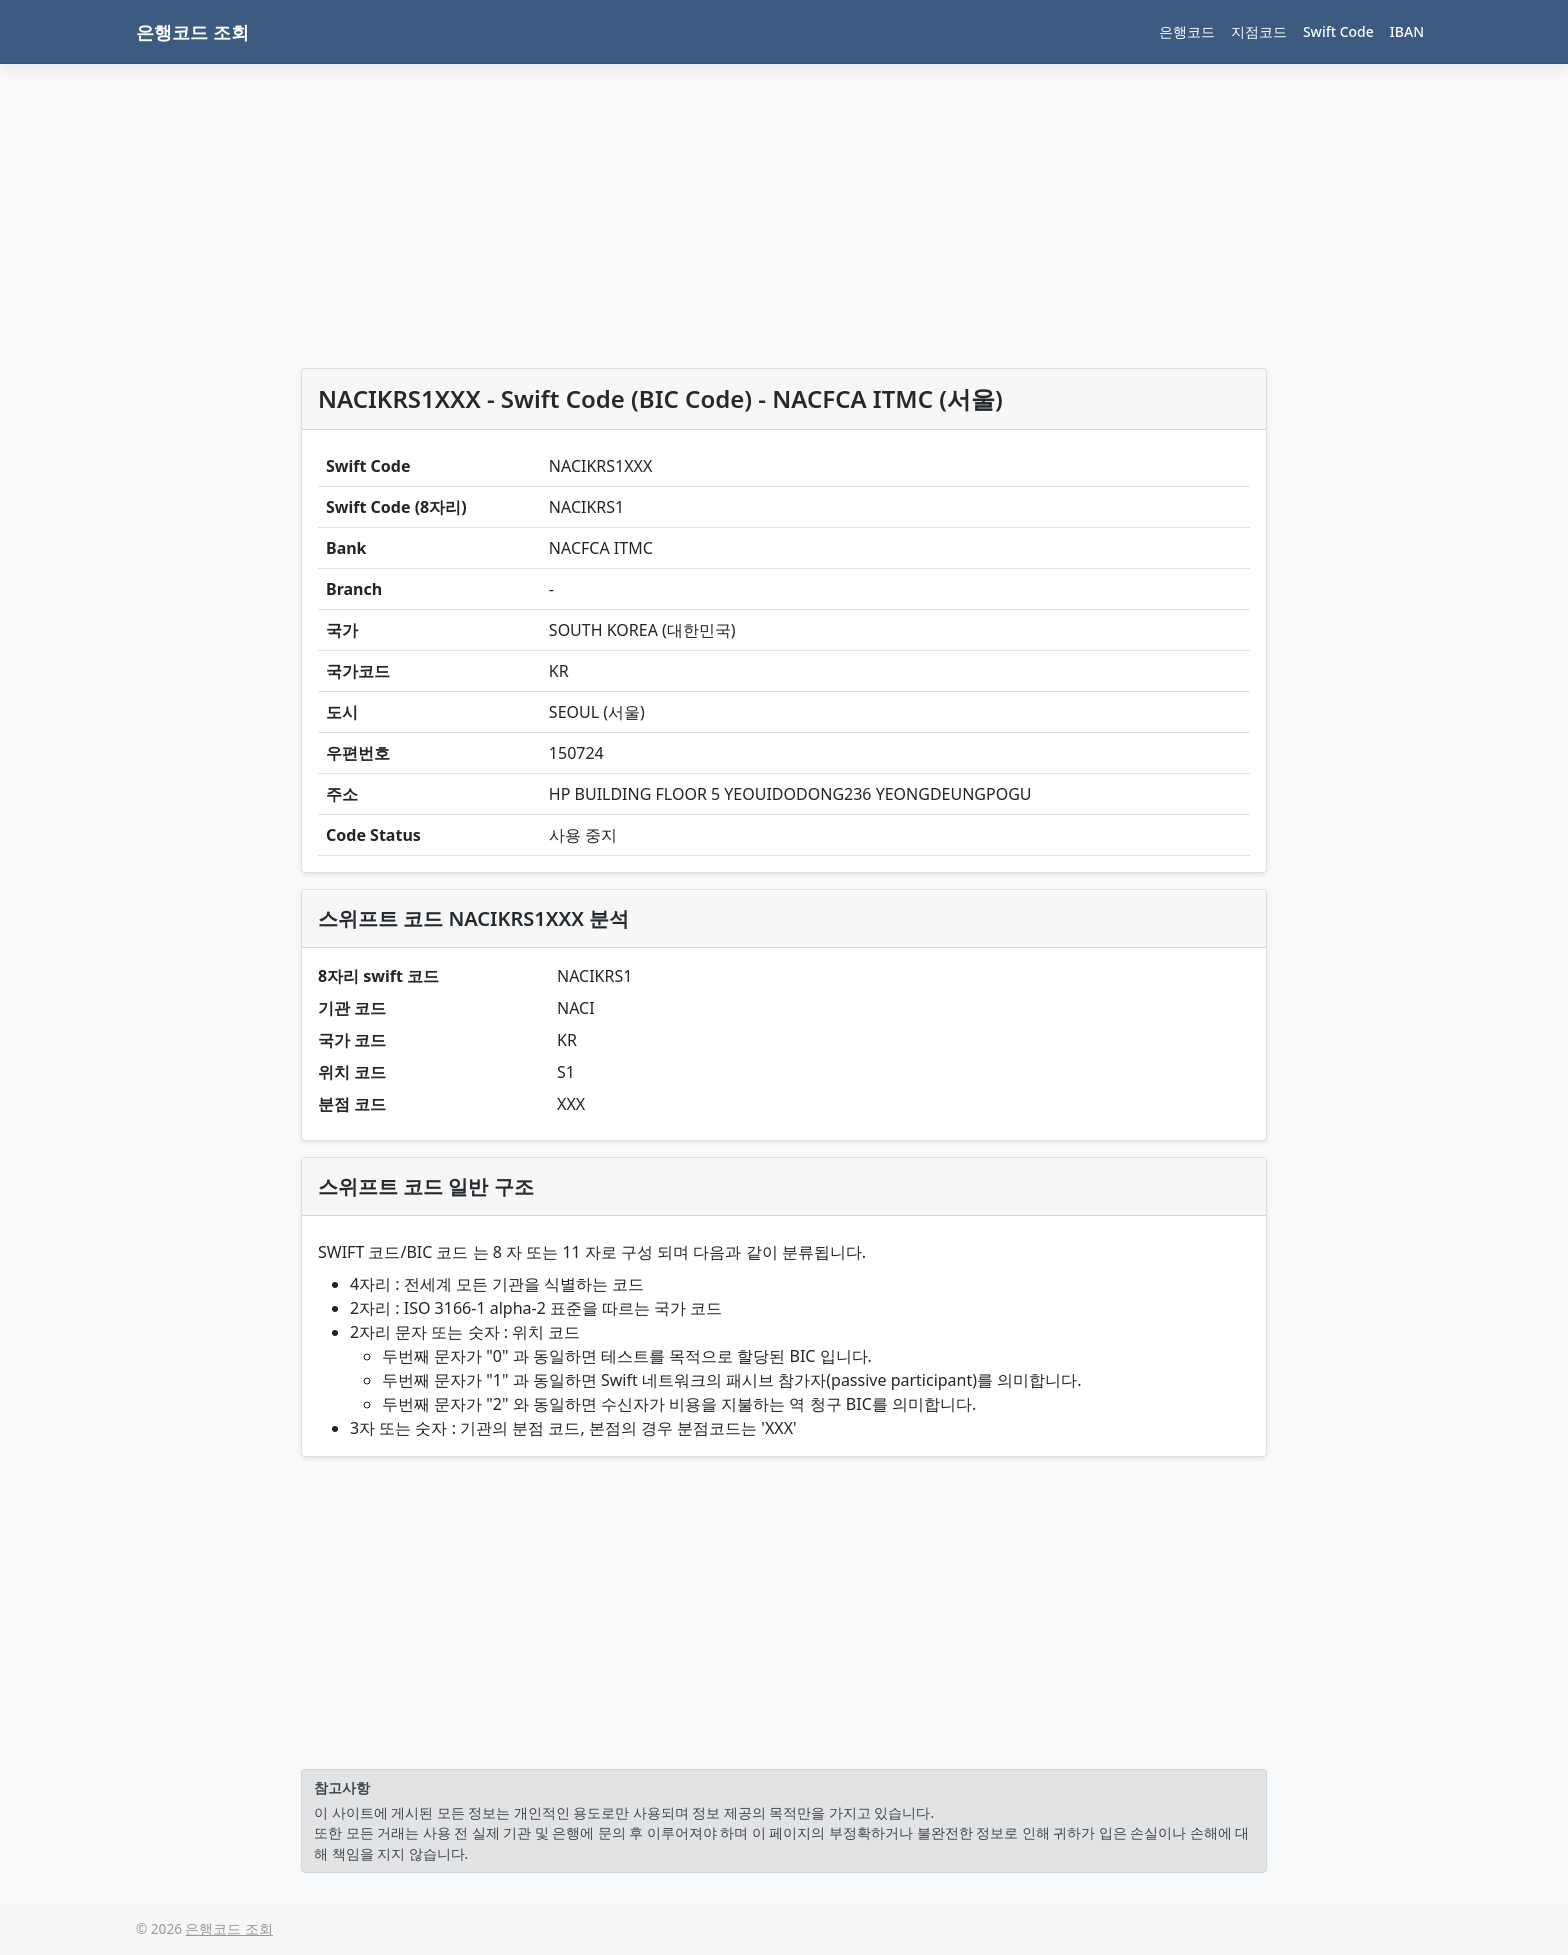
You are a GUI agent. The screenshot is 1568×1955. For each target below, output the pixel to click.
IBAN (1407, 31)
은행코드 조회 (192, 32)
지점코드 (1259, 31)
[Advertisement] (784, 220)
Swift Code (1338, 31)
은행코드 (1187, 31)
